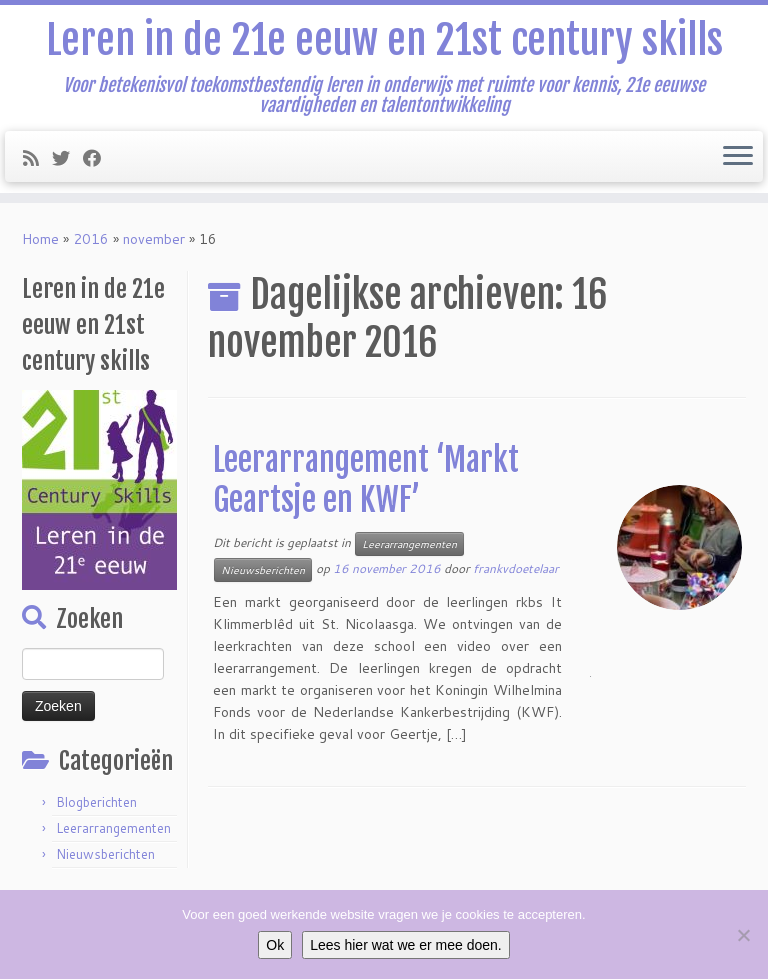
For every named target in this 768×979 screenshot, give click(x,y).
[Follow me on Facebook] (98, 158)
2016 (91, 239)
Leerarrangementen (113, 828)
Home (40, 239)
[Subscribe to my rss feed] (37, 158)
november (154, 239)
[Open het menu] (738, 157)
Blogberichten (96, 802)
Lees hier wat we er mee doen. (405, 945)
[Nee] (743, 935)
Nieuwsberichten (105, 854)
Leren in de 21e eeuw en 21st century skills (384, 40)
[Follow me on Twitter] (67, 158)
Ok (275, 945)
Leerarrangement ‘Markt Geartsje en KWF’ (366, 480)
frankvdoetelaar (516, 568)
